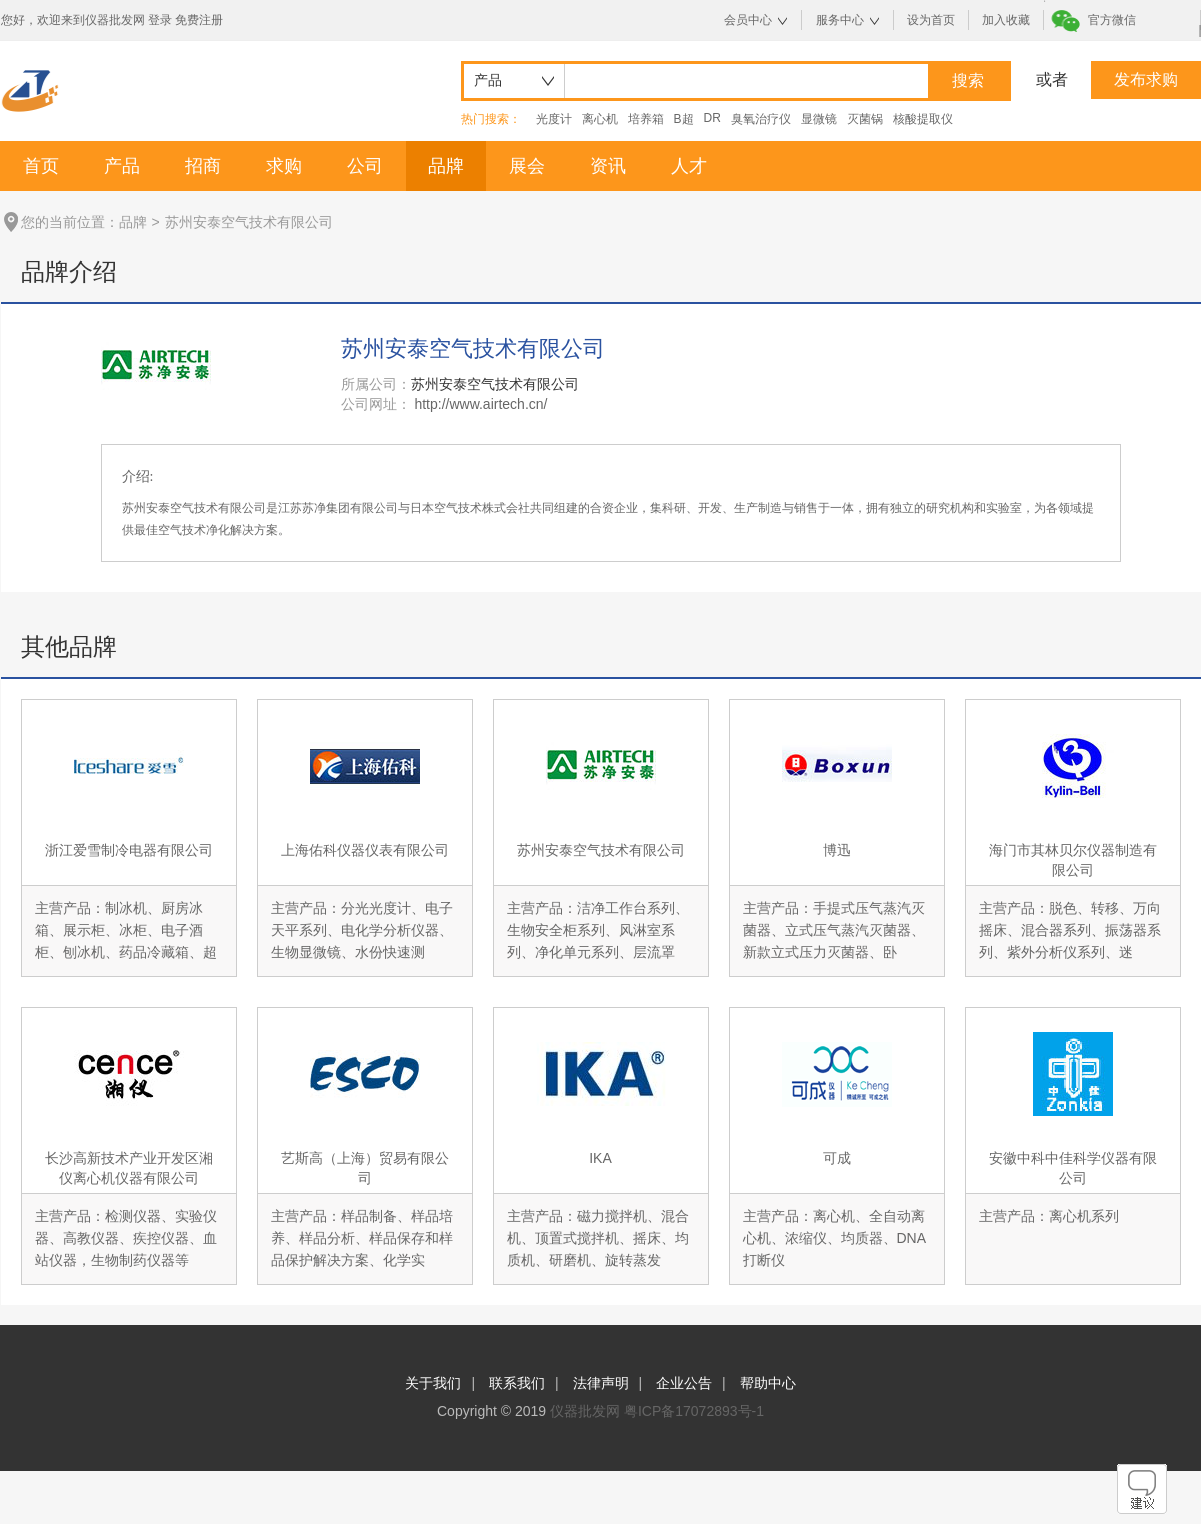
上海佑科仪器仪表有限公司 (365, 850)
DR (712, 118)
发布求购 (1146, 79)
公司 (365, 166)
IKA (600, 1158)
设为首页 (931, 20)
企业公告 (684, 1383)
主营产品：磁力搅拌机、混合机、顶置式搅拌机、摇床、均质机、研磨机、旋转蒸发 (598, 1238)
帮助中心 (768, 1383)
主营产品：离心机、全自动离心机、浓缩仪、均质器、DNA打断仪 (835, 1238)
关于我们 (433, 1383)
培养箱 (646, 119)
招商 (203, 166)
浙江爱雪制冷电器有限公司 (129, 850)
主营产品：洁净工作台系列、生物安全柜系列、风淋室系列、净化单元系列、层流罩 (598, 930)
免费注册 (199, 20)
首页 (41, 166)
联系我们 (517, 1383)
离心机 (600, 119)
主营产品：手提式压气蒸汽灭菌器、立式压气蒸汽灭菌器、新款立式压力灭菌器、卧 (834, 930)
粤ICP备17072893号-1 (694, 1411)
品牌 (446, 166)
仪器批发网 (585, 1411)
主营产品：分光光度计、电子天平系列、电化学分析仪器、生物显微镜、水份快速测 (362, 930)
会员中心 (748, 20)
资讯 (608, 166)
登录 (160, 20)
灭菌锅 (865, 119)
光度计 (554, 119)
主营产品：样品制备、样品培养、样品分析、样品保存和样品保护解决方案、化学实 (362, 1238)
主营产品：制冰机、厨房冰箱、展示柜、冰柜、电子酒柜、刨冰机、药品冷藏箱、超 (126, 930)
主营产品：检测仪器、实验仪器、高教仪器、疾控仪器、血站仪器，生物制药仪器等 (126, 1238)
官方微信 (1112, 20)
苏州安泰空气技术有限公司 (601, 850)
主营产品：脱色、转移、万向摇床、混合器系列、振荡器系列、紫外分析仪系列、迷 (1070, 930)
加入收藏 (1006, 20)
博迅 (837, 850)
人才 (689, 166)
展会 (527, 166)
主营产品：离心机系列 (1049, 1216)
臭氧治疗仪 (761, 119)
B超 (684, 119)
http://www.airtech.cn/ (480, 404)
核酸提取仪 (923, 119)
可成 (837, 1158)
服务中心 (840, 20)
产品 (122, 166)
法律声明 (601, 1383)
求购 (284, 166)
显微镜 (819, 119)
